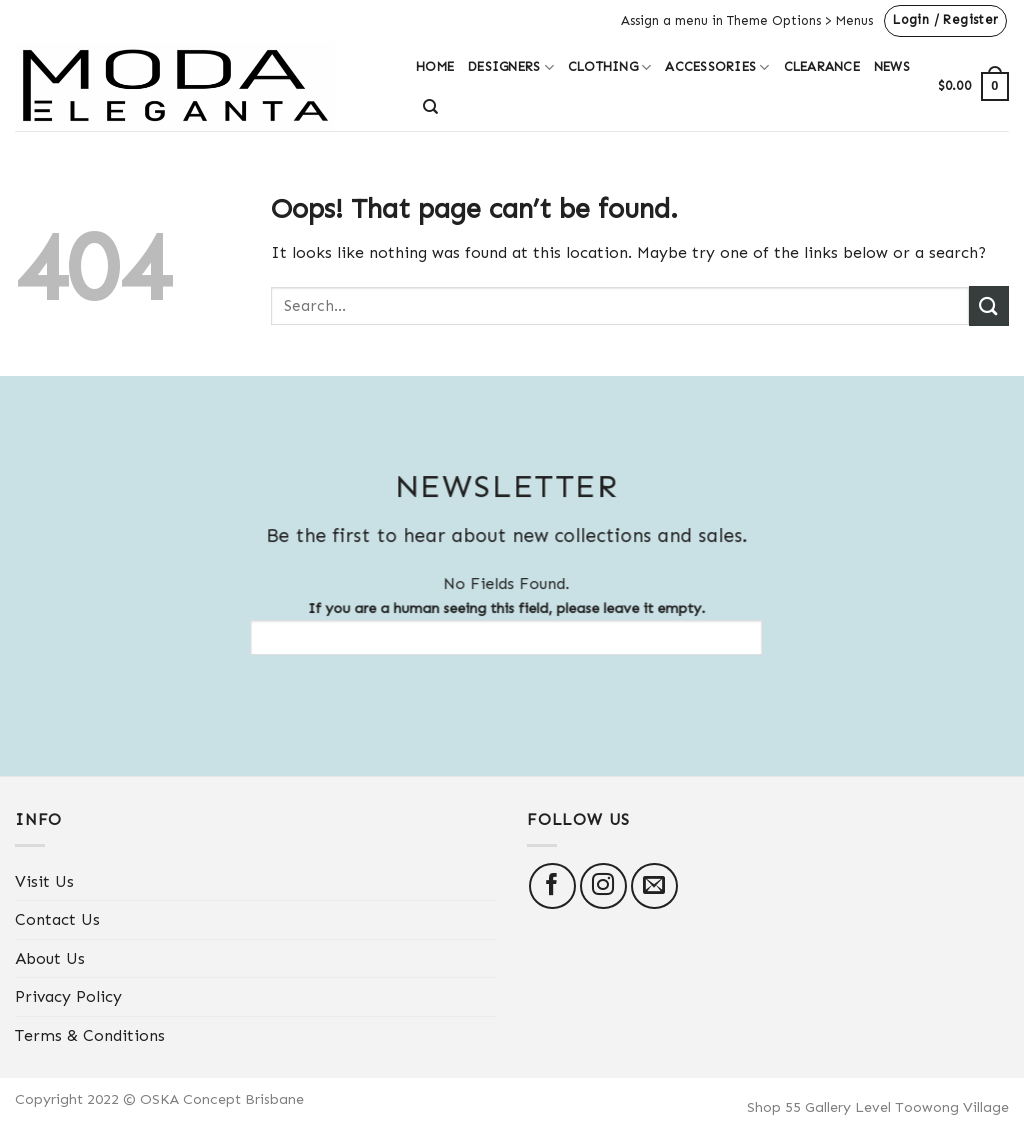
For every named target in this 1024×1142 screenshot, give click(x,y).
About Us (50, 958)
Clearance (822, 66)
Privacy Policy (68, 996)
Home (435, 66)
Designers (511, 67)
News (892, 66)
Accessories (717, 67)
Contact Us (57, 919)
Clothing (610, 67)
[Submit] (989, 305)
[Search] (430, 107)
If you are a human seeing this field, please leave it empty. (495, 627)
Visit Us (44, 881)
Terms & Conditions (90, 1035)
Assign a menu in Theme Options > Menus (747, 20)
